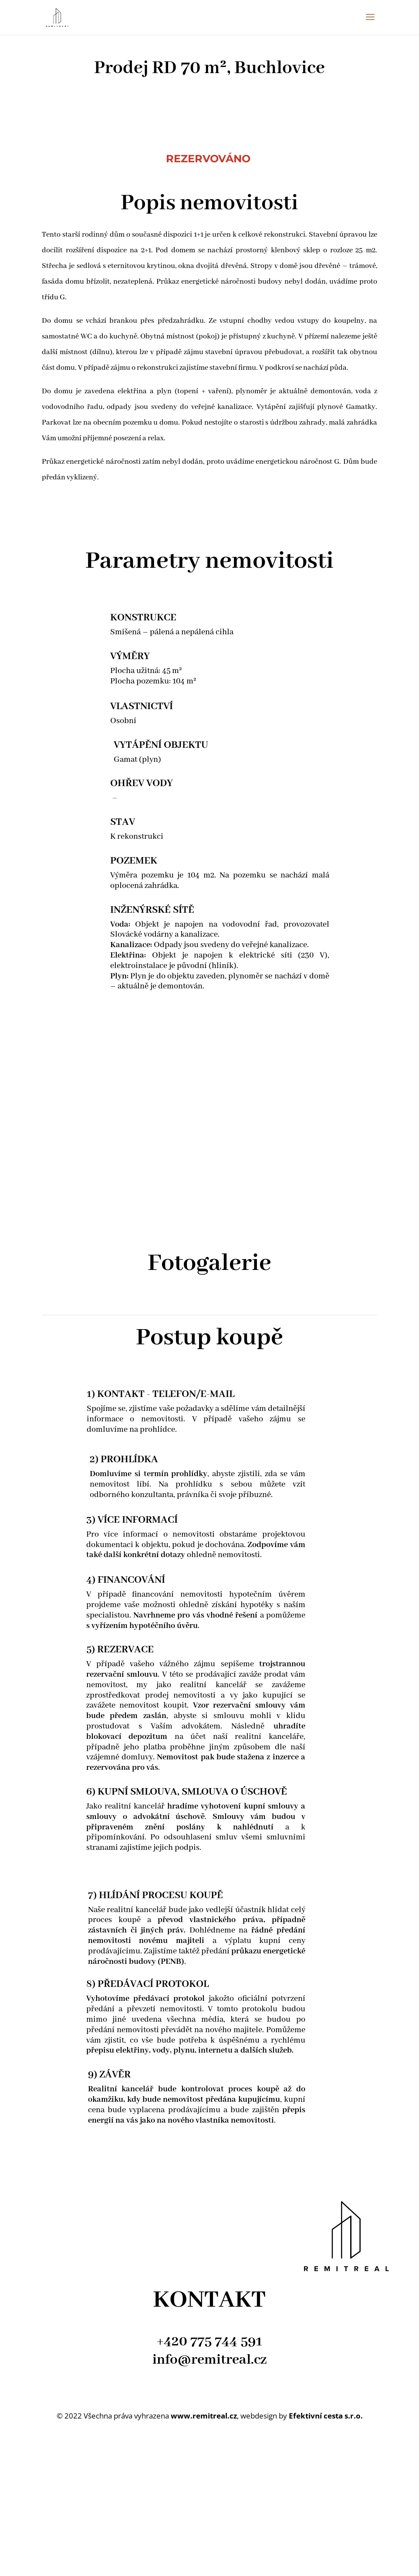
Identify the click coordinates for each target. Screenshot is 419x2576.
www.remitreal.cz (204, 2416)
